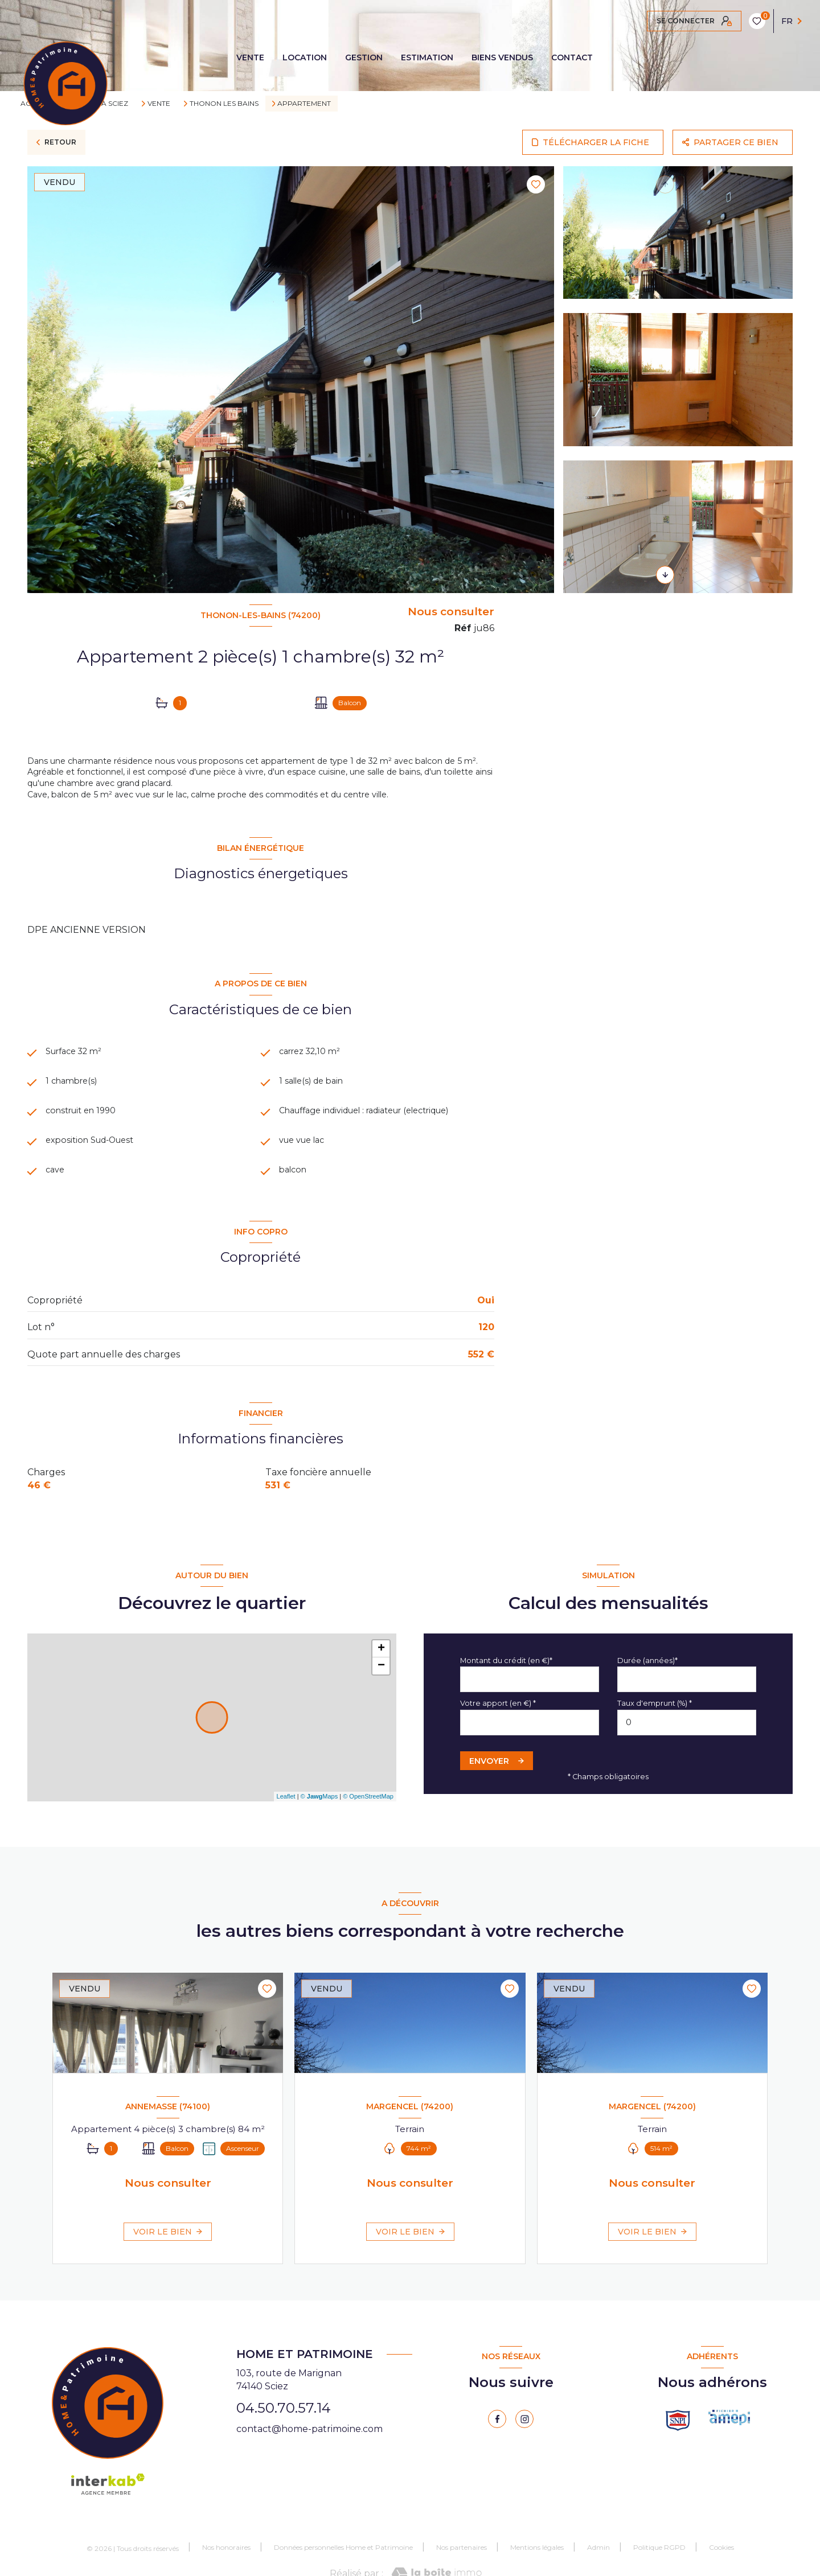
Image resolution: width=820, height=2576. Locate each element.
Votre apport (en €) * (498, 1729)
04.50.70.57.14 (283, 2433)
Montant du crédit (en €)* (506, 1686)
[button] (665, 575)
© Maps (319, 1822)
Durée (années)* (647, 1686)
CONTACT (572, 57)
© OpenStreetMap (368, 1822)
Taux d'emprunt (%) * (654, 1729)
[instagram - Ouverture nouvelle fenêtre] (524, 2444)
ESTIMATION (427, 57)
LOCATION (304, 57)
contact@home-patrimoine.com (309, 2454)
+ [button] (381, 1674)
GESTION (364, 57)
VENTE (250, 57)
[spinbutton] (686, 1748)
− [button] (381, 1691)
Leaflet (286, 1822)
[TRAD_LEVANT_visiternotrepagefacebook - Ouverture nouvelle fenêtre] (497, 2444)
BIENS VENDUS (502, 57)
